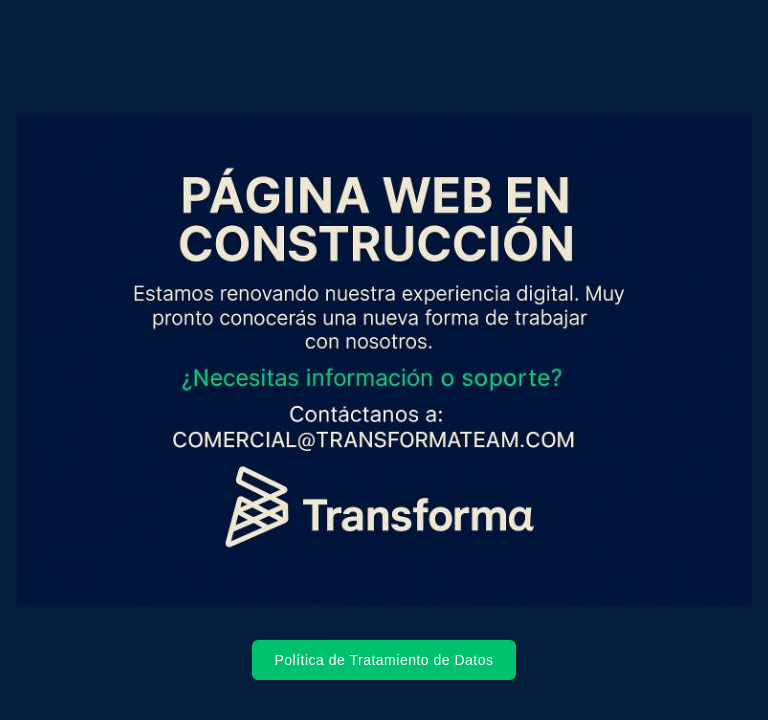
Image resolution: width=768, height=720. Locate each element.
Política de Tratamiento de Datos (383, 660)
